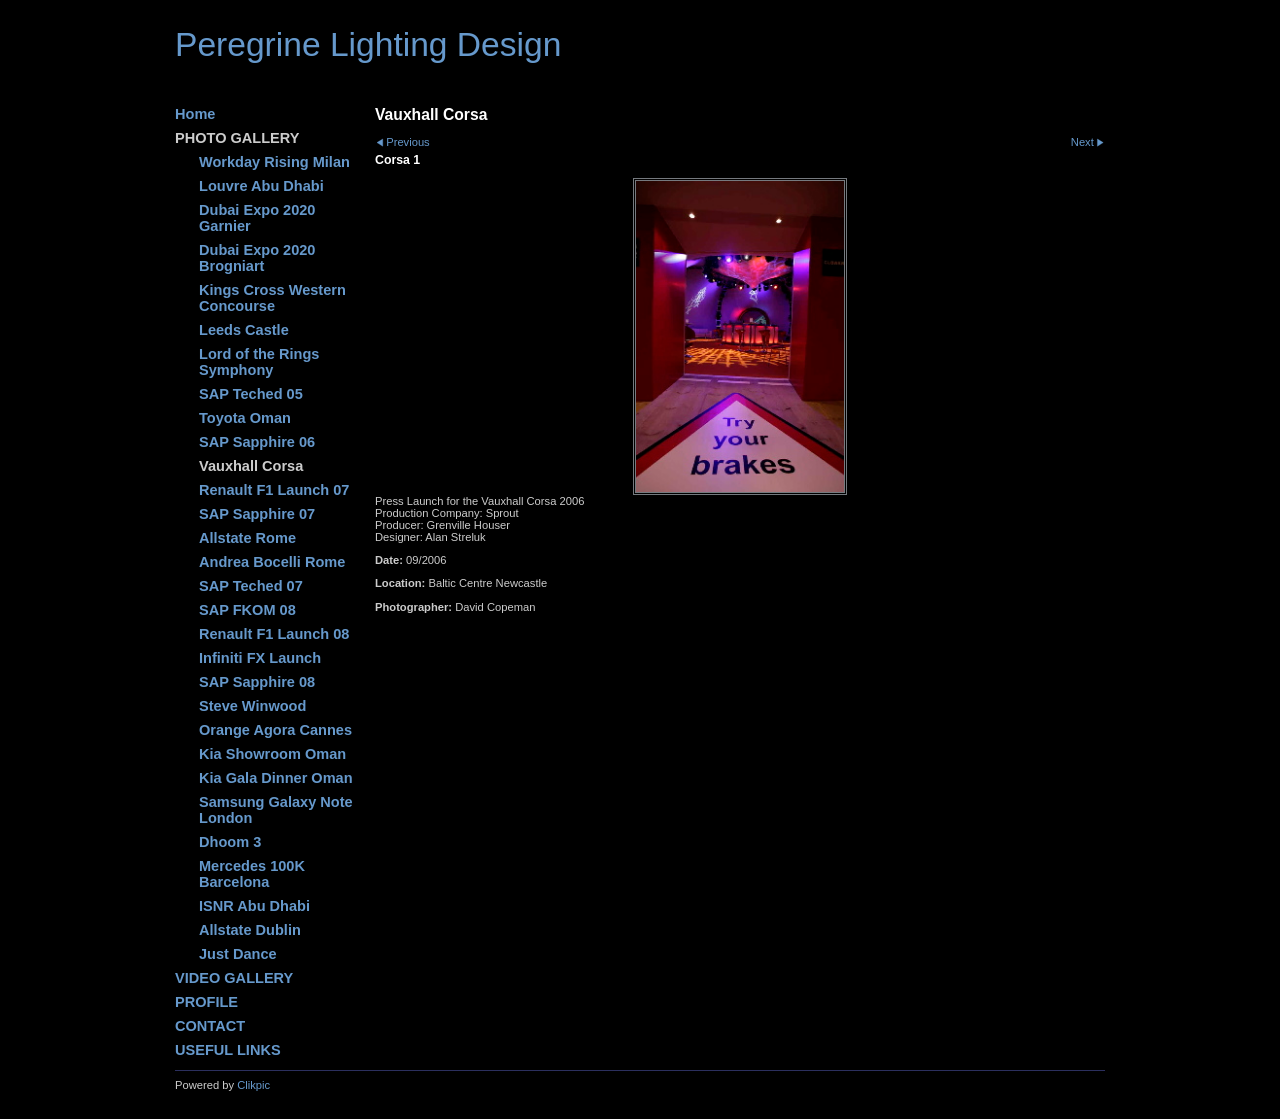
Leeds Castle (244, 330)
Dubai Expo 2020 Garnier (257, 218)
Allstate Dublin (250, 930)
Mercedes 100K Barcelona (252, 874)
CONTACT (210, 1026)
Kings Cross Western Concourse (272, 298)
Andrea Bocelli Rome (272, 562)
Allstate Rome (247, 538)
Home (195, 114)
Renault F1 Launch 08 (274, 634)
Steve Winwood (252, 706)
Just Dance (238, 954)
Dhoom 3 (230, 842)
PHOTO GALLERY (237, 138)
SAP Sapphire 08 (257, 682)
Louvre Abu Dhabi (261, 186)
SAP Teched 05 (251, 394)
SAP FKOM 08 (247, 610)
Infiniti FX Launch (260, 658)
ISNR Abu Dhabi (254, 906)
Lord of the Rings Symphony (259, 362)
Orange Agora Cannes (275, 730)
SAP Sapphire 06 (257, 442)
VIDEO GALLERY (234, 978)
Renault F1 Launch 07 (274, 490)
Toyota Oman (245, 418)
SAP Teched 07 (251, 586)
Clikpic (253, 1085)
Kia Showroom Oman (272, 754)
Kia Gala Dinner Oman (276, 778)
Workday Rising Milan (274, 162)
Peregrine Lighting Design (368, 44)
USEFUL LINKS (228, 1050)
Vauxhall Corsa (251, 466)
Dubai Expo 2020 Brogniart (257, 258)
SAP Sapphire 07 (257, 514)
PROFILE (206, 1002)
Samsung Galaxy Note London (276, 810)
